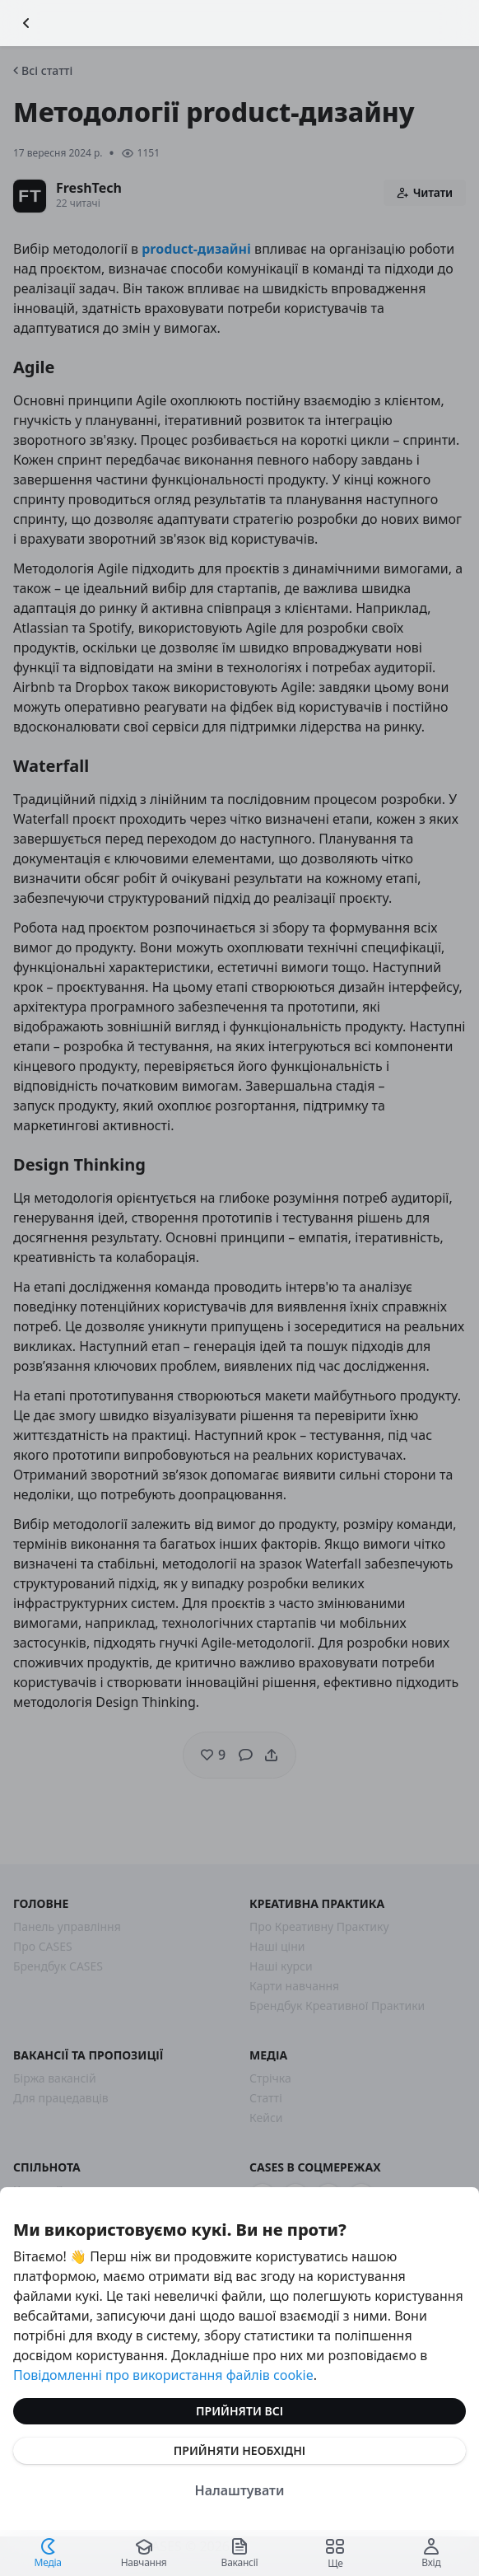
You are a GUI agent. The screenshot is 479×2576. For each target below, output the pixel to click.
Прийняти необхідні (239, 2450)
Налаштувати (240, 2490)
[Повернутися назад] (26, 23)
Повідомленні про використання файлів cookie (163, 2375)
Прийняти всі (239, 2411)
